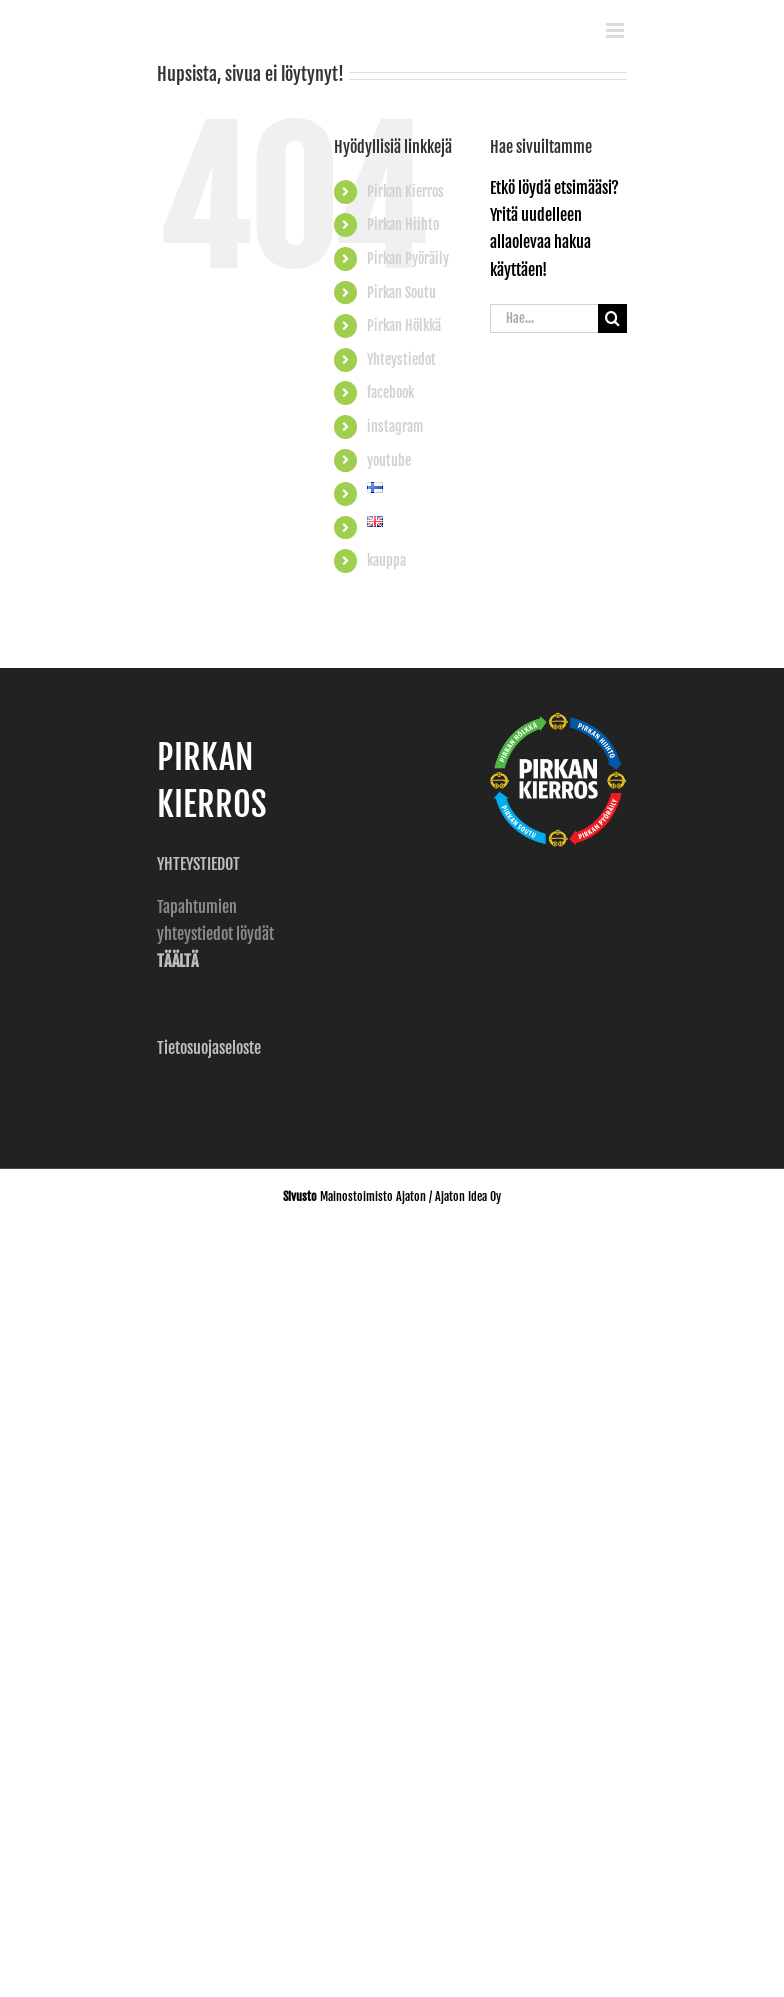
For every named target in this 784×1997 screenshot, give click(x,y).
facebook (390, 392)
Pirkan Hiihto (403, 224)
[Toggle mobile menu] (616, 30)
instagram (395, 426)
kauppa (386, 560)
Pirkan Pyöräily (408, 258)
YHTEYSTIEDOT (200, 864)
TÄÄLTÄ (177, 961)
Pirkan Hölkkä (404, 325)
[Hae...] (544, 318)
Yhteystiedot (401, 359)
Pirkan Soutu (401, 292)
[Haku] (612, 318)
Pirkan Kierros (405, 191)
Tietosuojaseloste (209, 1048)
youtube (389, 460)
